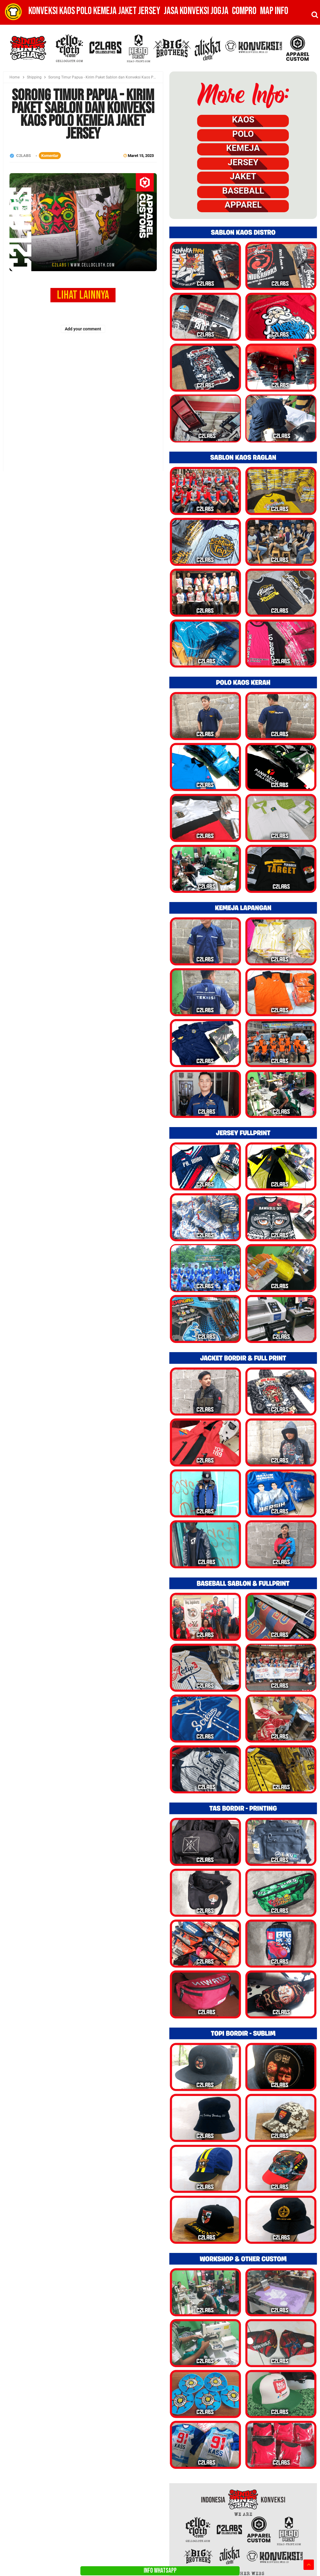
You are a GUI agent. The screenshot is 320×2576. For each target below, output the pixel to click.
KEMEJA (243, 148)
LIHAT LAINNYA (83, 295)
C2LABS (24, 155)
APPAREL (243, 205)
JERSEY (243, 162)
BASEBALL (243, 191)
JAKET (243, 176)
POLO (243, 134)
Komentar (49, 155)
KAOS (243, 120)
